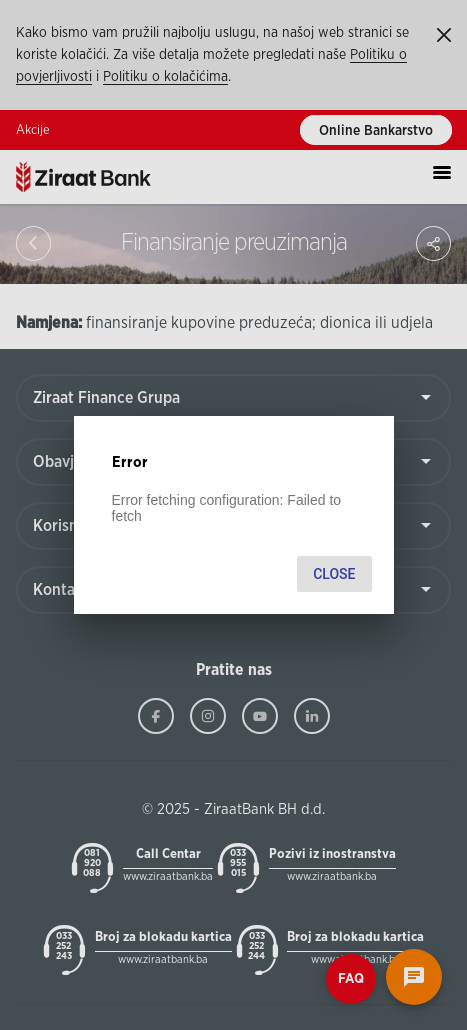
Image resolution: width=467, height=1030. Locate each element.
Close (334, 574)
